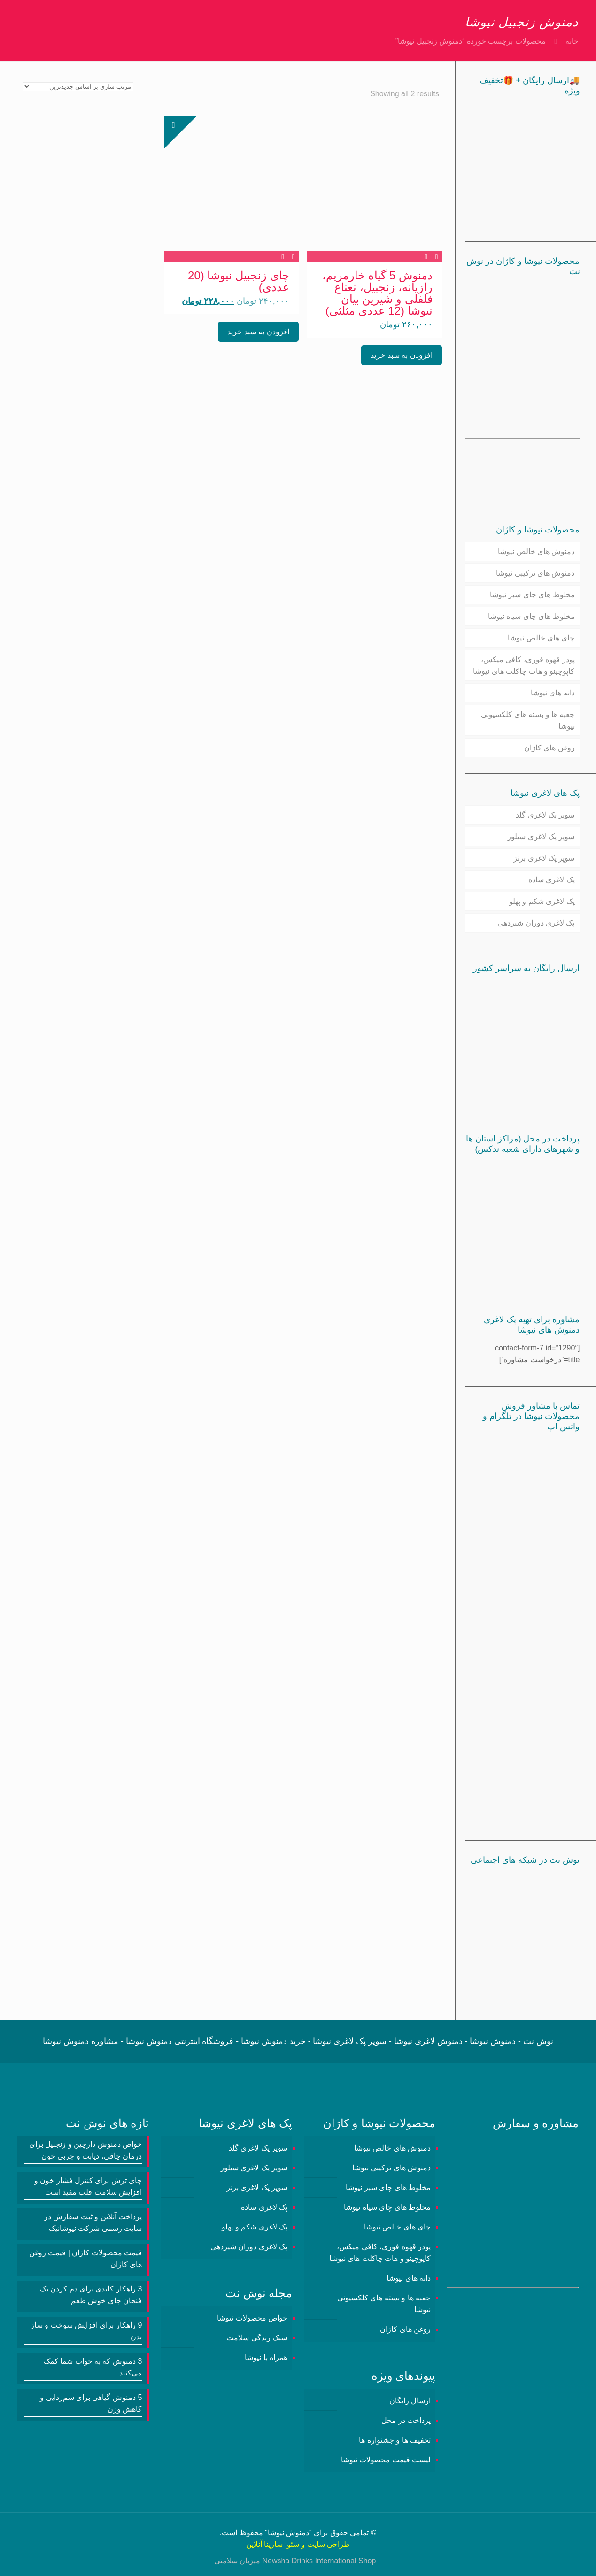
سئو (293, 2544)
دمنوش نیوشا (288, 2533)
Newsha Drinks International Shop (319, 2561)
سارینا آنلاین (264, 2544)
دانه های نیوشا (553, 693)
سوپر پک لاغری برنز (543, 858)
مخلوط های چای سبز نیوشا (532, 595)
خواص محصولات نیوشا (252, 2318)
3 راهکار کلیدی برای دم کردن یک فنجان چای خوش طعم (91, 2295)
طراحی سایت (328, 2544)
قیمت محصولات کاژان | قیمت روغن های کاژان (85, 2258)
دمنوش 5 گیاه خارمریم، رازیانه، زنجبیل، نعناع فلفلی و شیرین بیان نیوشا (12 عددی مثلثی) (377, 293)
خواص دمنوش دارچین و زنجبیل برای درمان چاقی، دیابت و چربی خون (85, 2150)
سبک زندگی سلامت (256, 2338)
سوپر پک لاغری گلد (545, 815)
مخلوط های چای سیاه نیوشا (531, 616)
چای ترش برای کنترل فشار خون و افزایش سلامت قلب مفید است (88, 2186)
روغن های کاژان (549, 748)
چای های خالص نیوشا (541, 638)
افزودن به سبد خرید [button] (401, 355)
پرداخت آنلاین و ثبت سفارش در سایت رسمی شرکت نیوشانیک (93, 2222)
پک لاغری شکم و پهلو (542, 901)
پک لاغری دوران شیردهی (535, 923)
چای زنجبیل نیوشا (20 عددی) (238, 281)
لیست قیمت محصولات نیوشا (386, 2460)
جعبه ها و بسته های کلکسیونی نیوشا (527, 720)
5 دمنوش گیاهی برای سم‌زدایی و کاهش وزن (91, 2403)
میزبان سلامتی (237, 2561)
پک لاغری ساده (551, 880)
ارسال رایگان (410, 2401)
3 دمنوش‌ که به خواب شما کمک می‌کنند (93, 2367)
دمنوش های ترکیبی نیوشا (535, 573)
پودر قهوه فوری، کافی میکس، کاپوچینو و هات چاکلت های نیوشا (523, 665)
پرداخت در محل (406, 2420)
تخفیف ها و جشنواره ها (395, 2440)
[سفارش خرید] (78, 86)
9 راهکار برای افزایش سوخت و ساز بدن (86, 2331)
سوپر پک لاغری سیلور (540, 837)
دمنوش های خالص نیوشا (536, 551)
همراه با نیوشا (266, 2357)
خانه (572, 41)
